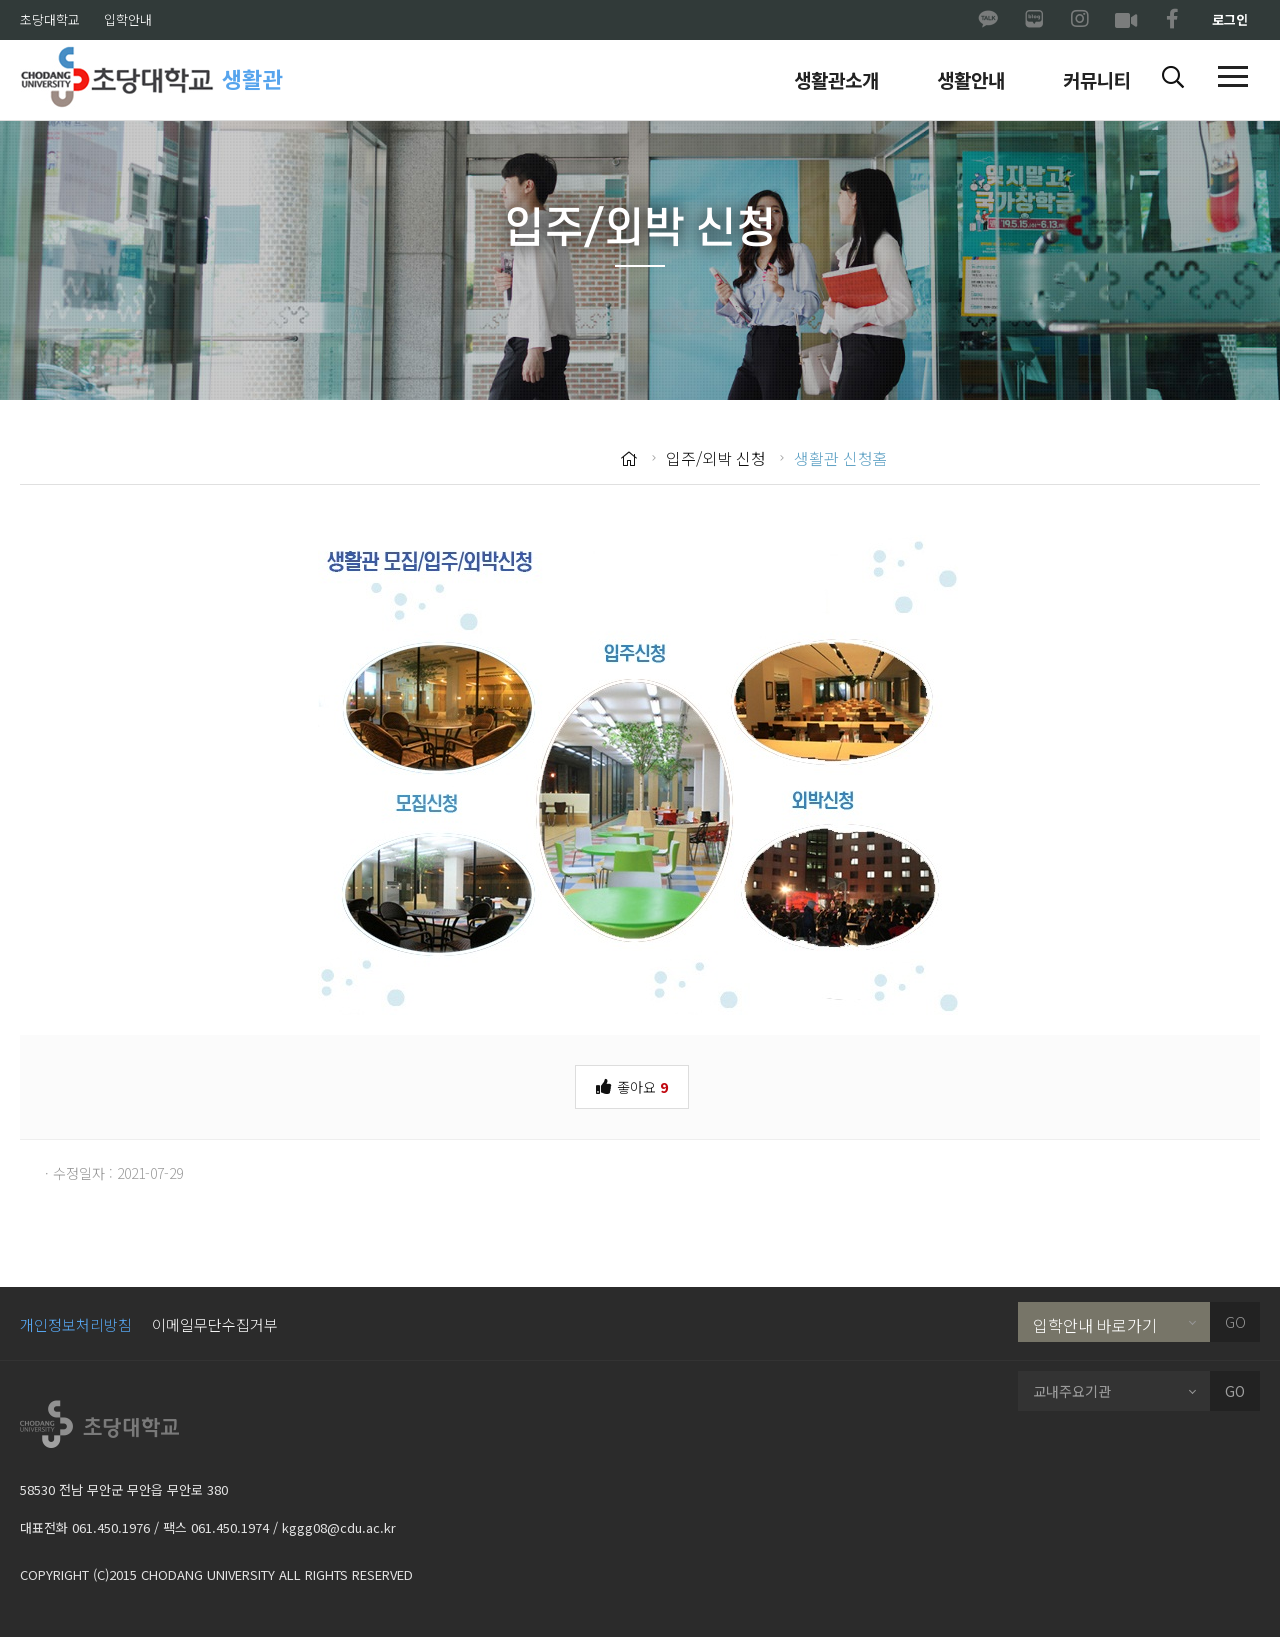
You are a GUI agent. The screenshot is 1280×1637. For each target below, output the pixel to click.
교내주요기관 (1072, 1391)
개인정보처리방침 (76, 1324)
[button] (1173, 78)
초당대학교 (50, 19)
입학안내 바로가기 (1095, 1325)
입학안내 (128, 19)
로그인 (1230, 19)
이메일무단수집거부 (215, 1324)
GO (1235, 1322)
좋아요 (632, 1085)
